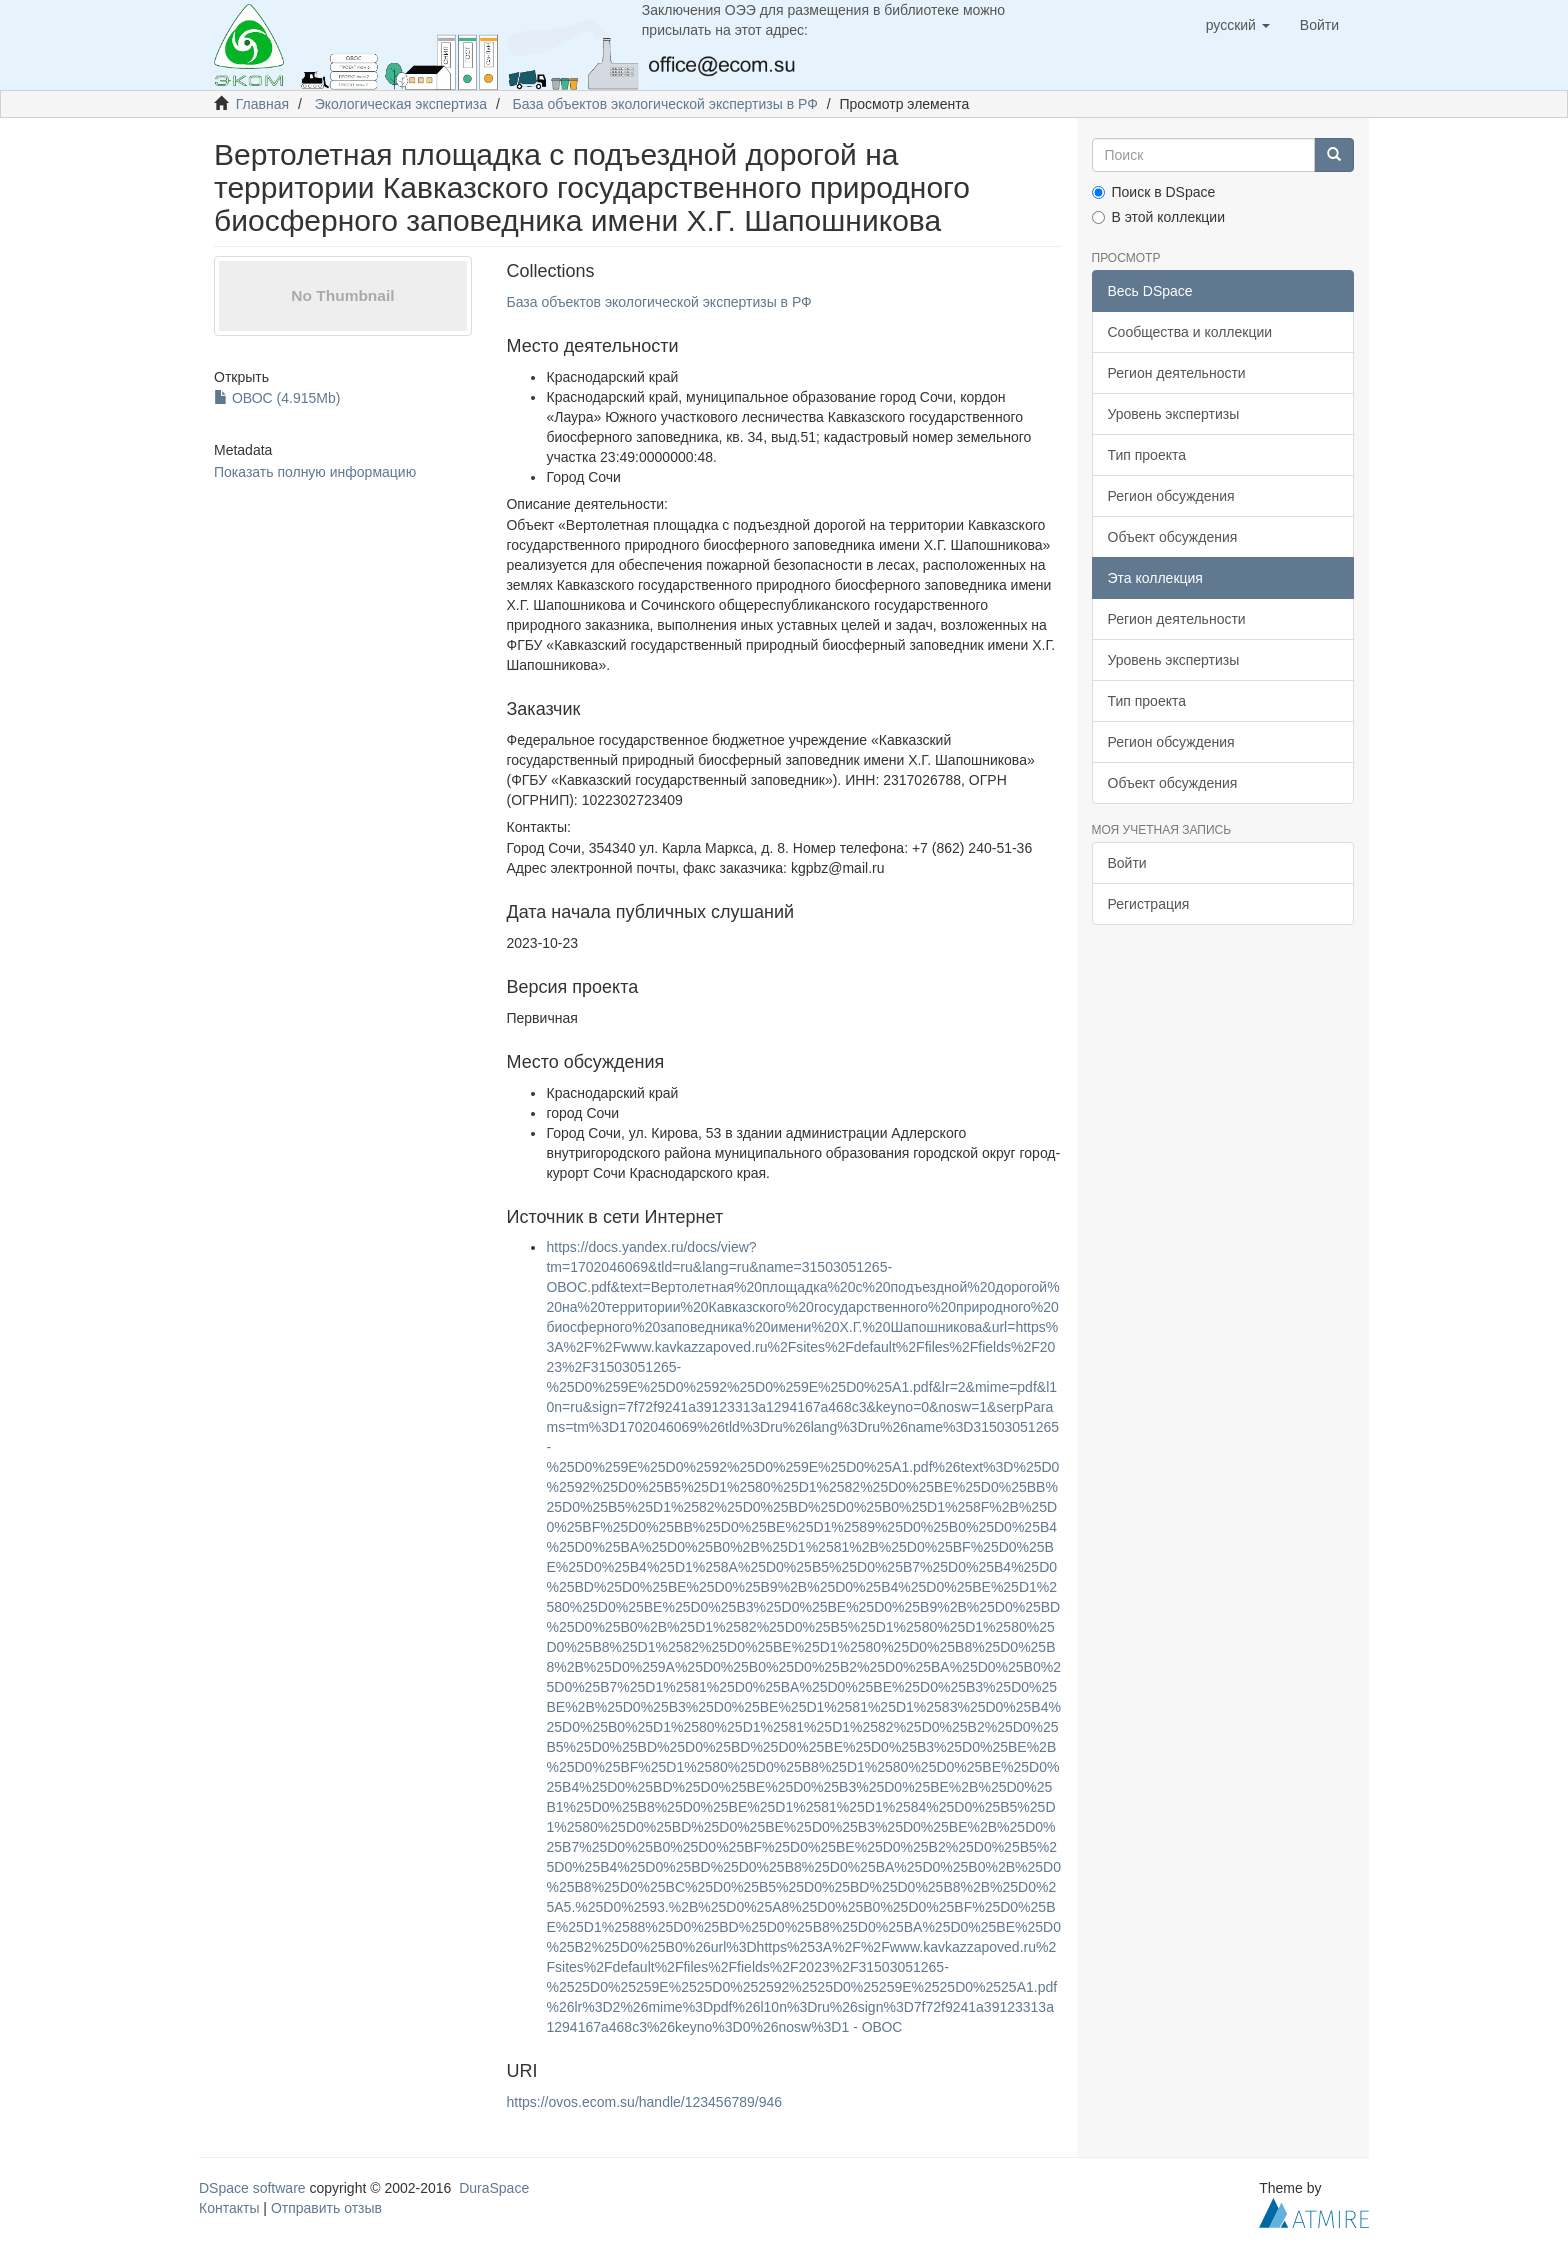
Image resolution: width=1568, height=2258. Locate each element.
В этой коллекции (1158, 217)
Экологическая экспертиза (401, 104)
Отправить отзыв (326, 2208)
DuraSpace (494, 2188)
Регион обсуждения (1171, 496)
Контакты (229, 2208)
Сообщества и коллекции (1190, 332)
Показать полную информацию (315, 472)
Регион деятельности (1177, 373)
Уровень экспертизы (1174, 414)
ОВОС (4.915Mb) (277, 398)
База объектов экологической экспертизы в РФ (665, 104)
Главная (262, 104)
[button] (1238, 25)
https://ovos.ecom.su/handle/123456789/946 (644, 2102)
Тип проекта (1147, 455)
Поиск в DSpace (1154, 192)
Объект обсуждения (1173, 537)
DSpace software (252, 2188)
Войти (1127, 863)
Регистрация (1149, 904)
